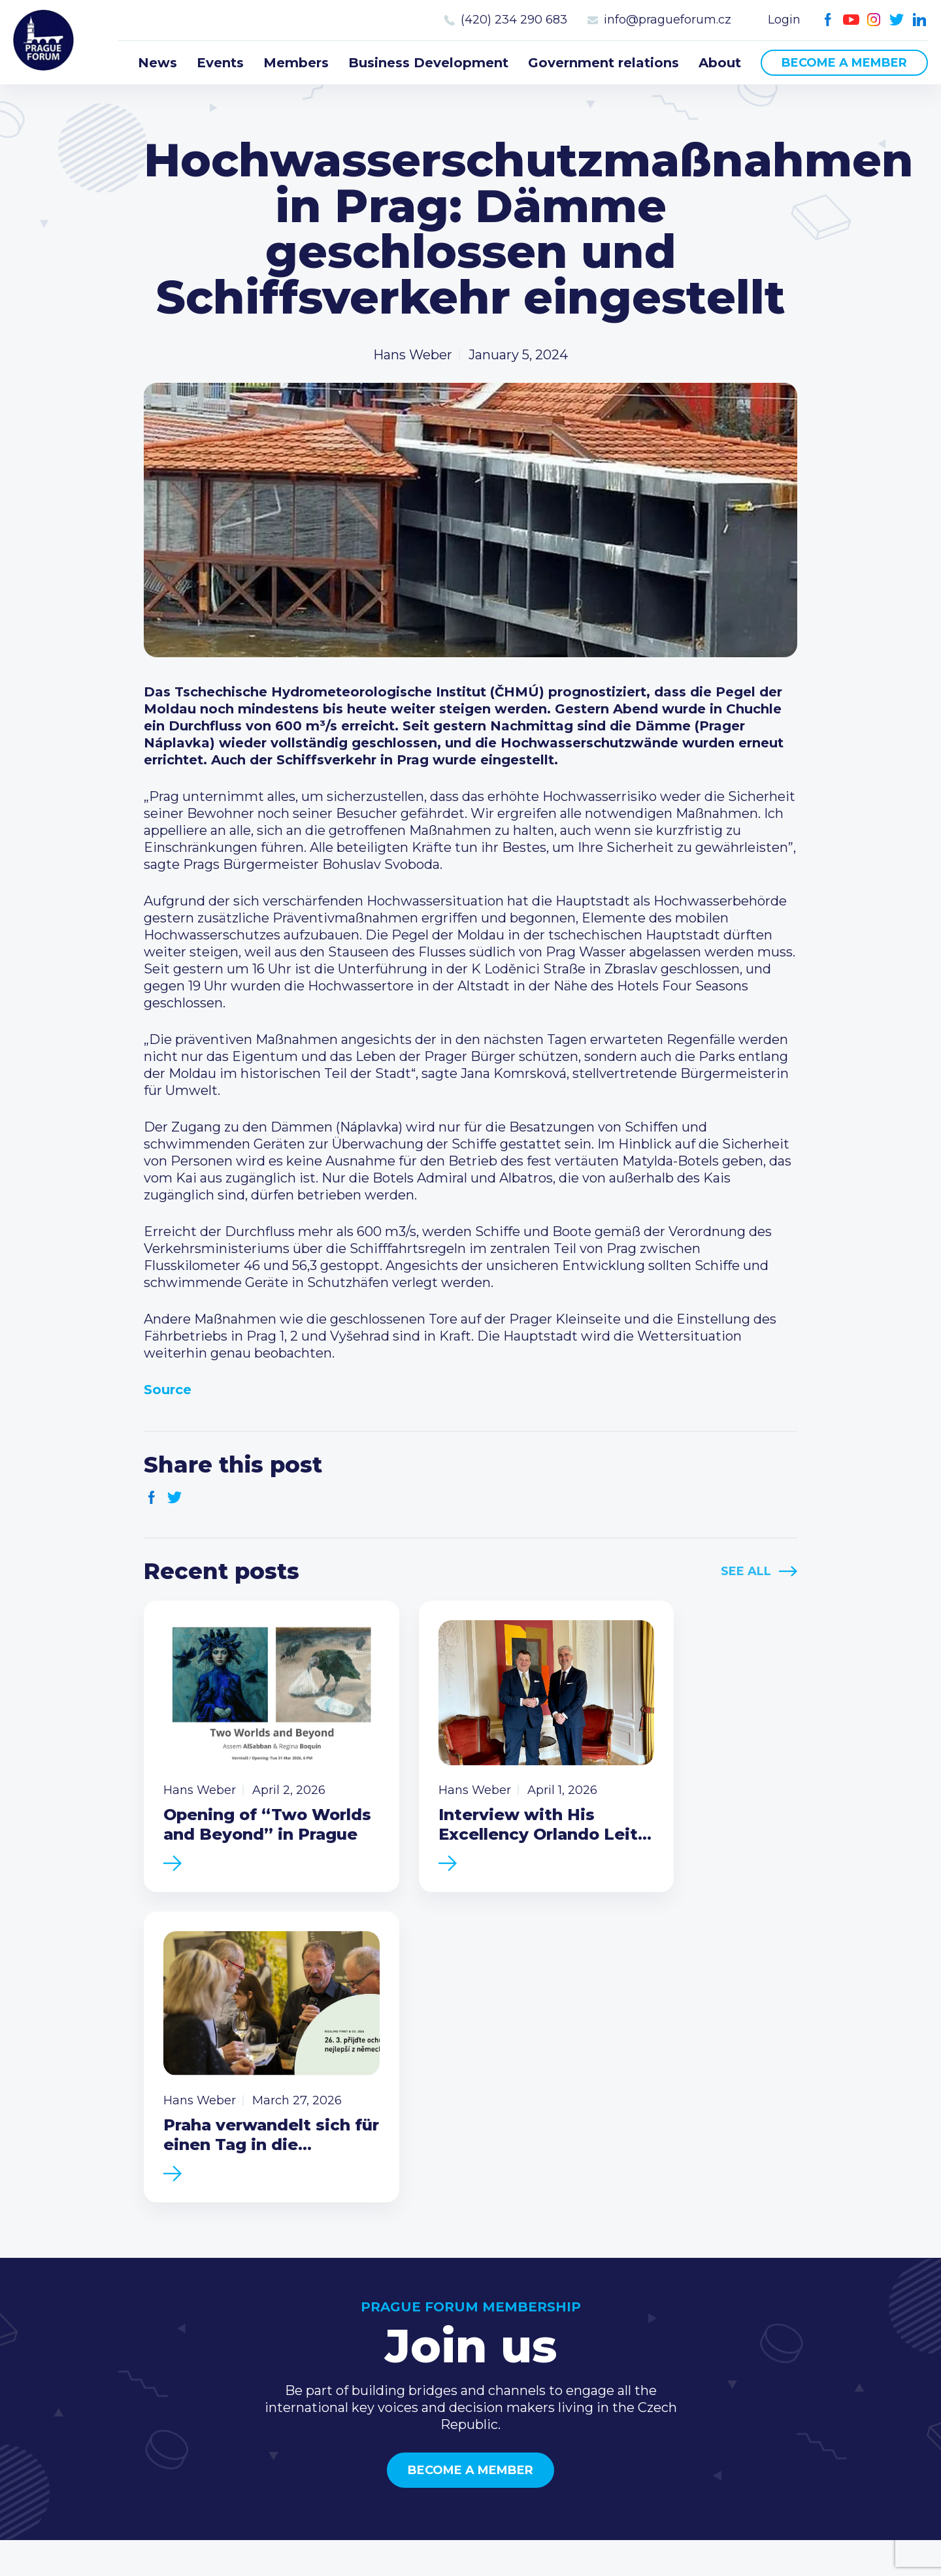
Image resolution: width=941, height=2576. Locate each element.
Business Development (428, 63)
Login (784, 19)
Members (296, 63)
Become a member (844, 63)
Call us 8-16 (790, 2308)
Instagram (874, 20)
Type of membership (637, 2329)
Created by (470, 2550)
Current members (628, 2308)
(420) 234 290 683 (514, 19)
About (720, 63)
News (157, 63)
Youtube (851, 20)
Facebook (828, 20)
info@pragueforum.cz (667, 19)
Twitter (897, 20)
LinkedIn (920, 20)
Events (220, 63)
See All (746, 1571)
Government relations (603, 63)
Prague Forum (45, 42)
